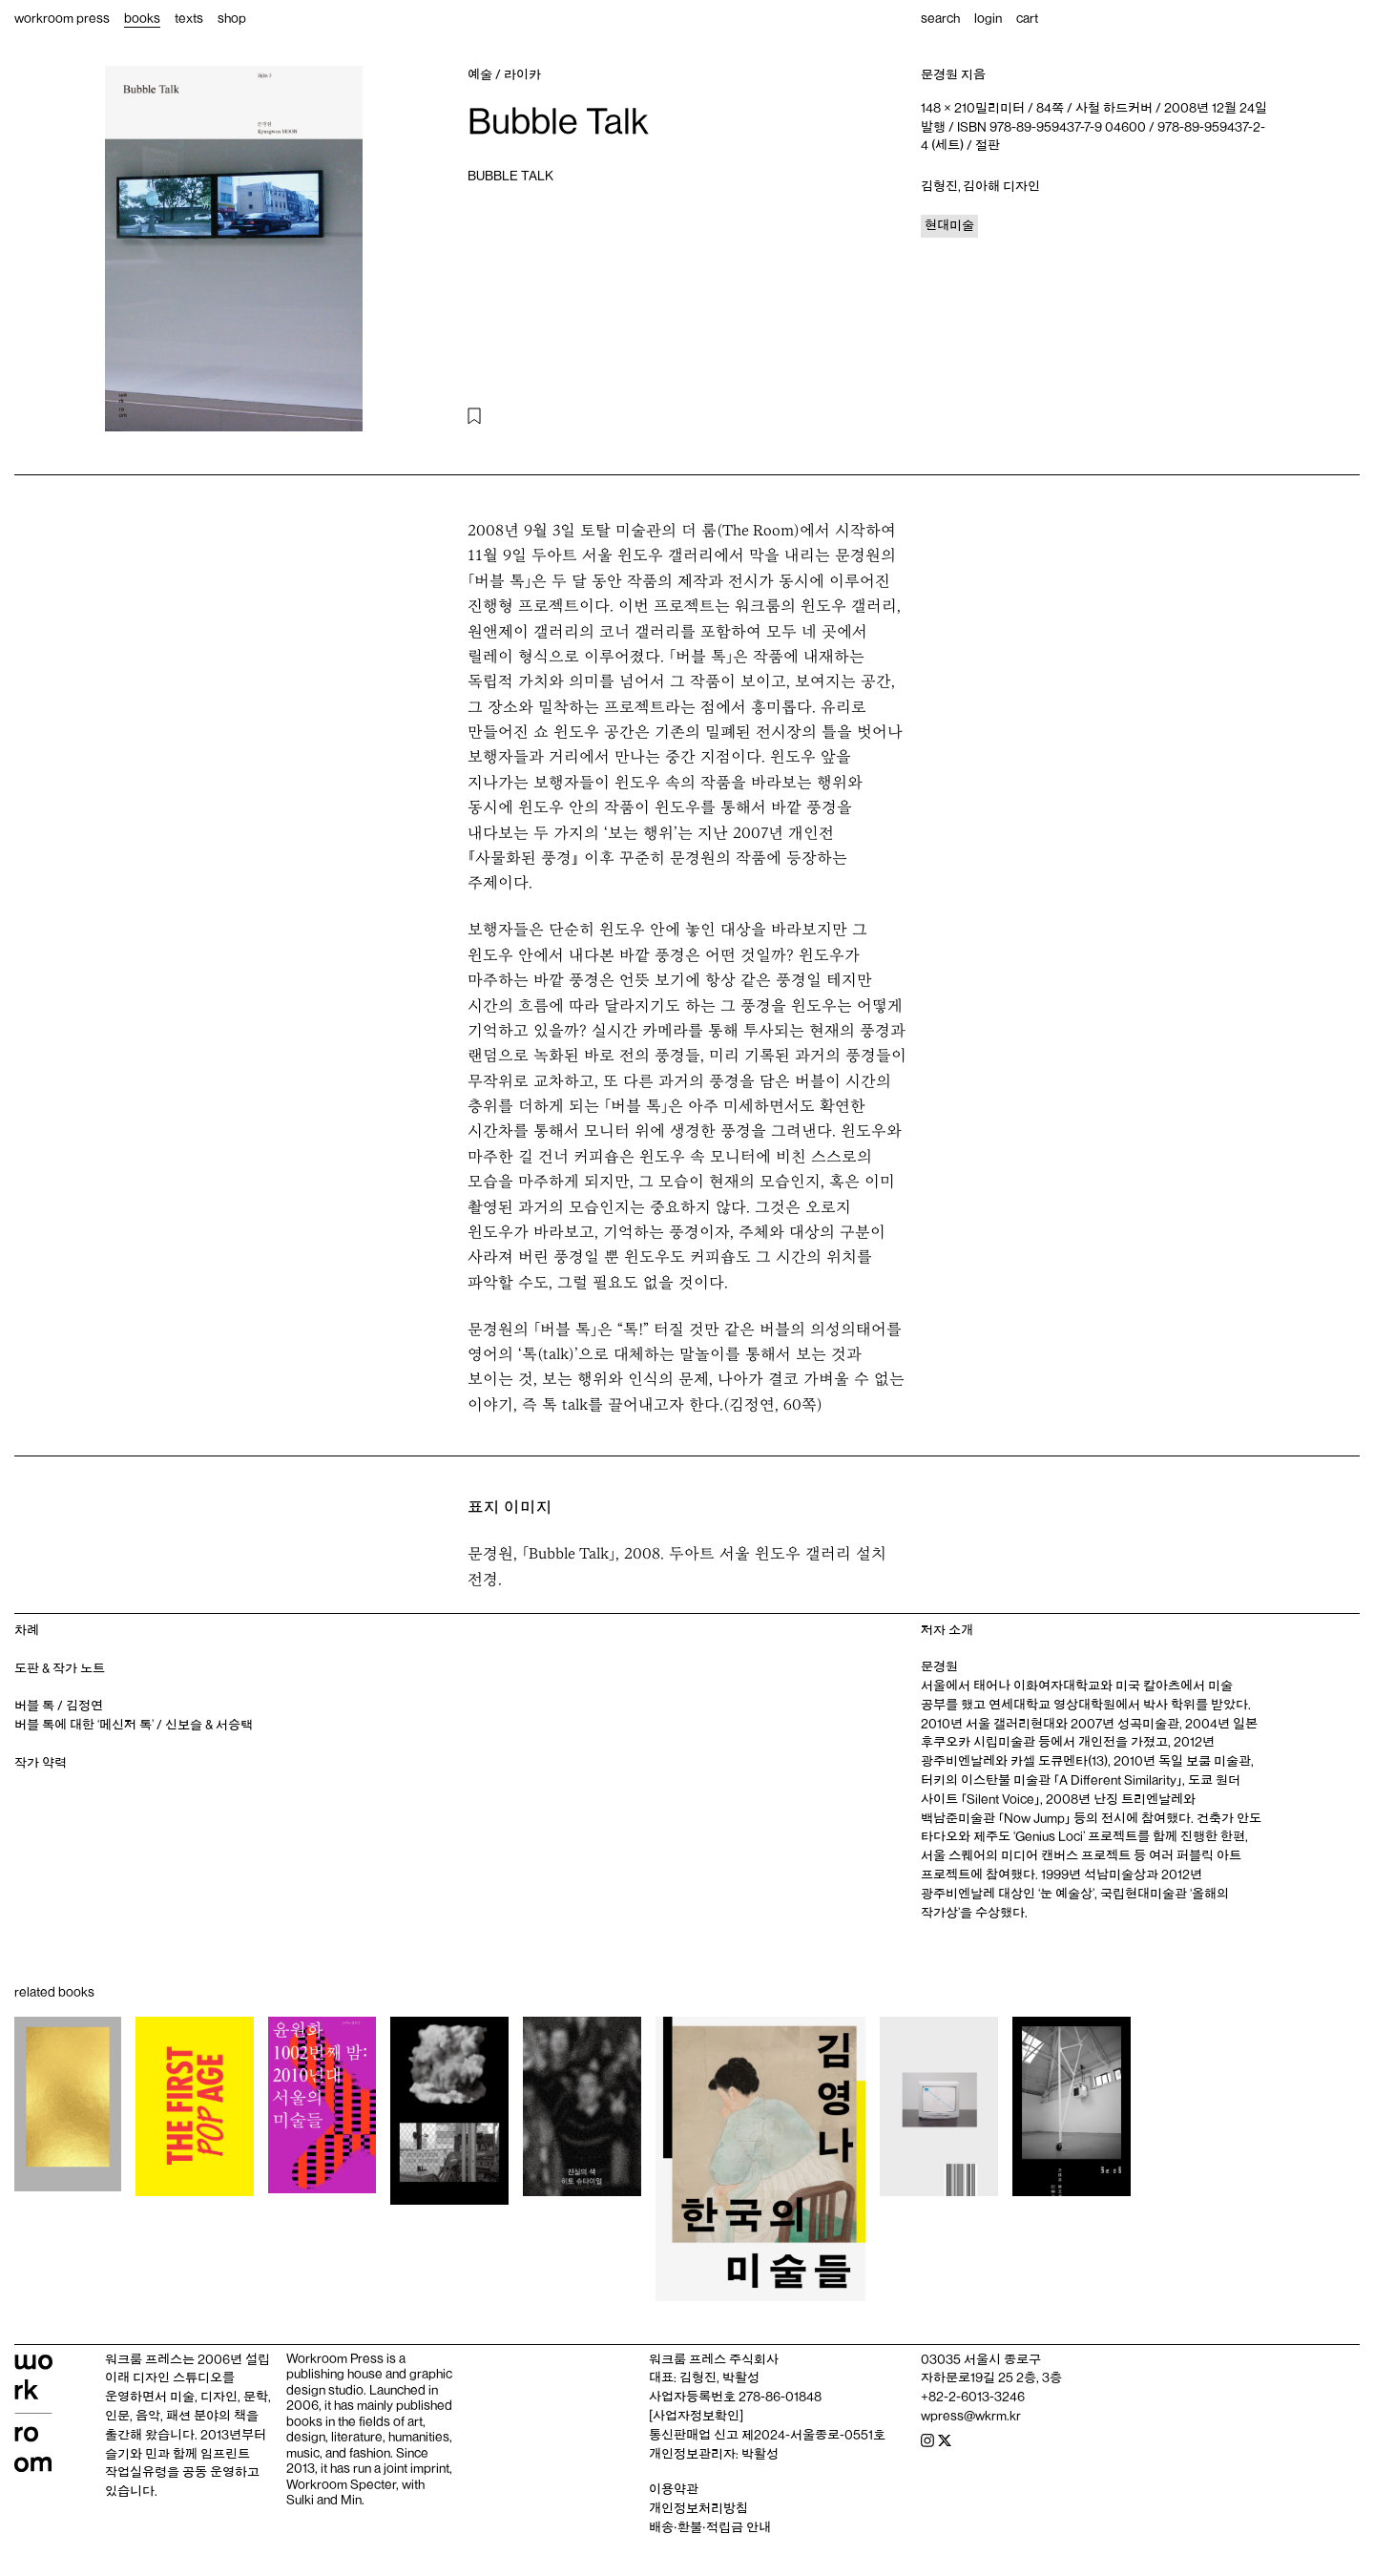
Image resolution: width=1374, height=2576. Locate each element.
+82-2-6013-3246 (973, 2396)
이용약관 (673, 2489)
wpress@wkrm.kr (971, 2415)
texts (189, 18)
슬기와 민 (131, 2454)
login (988, 18)
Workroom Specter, (342, 2484)
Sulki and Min (324, 2499)
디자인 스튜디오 (177, 2377)
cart (1027, 18)
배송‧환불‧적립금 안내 (710, 2527)
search (940, 18)
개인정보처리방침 (698, 2508)
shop (232, 18)
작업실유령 (136, 2472)
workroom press (62, 18)
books (142, 18)
